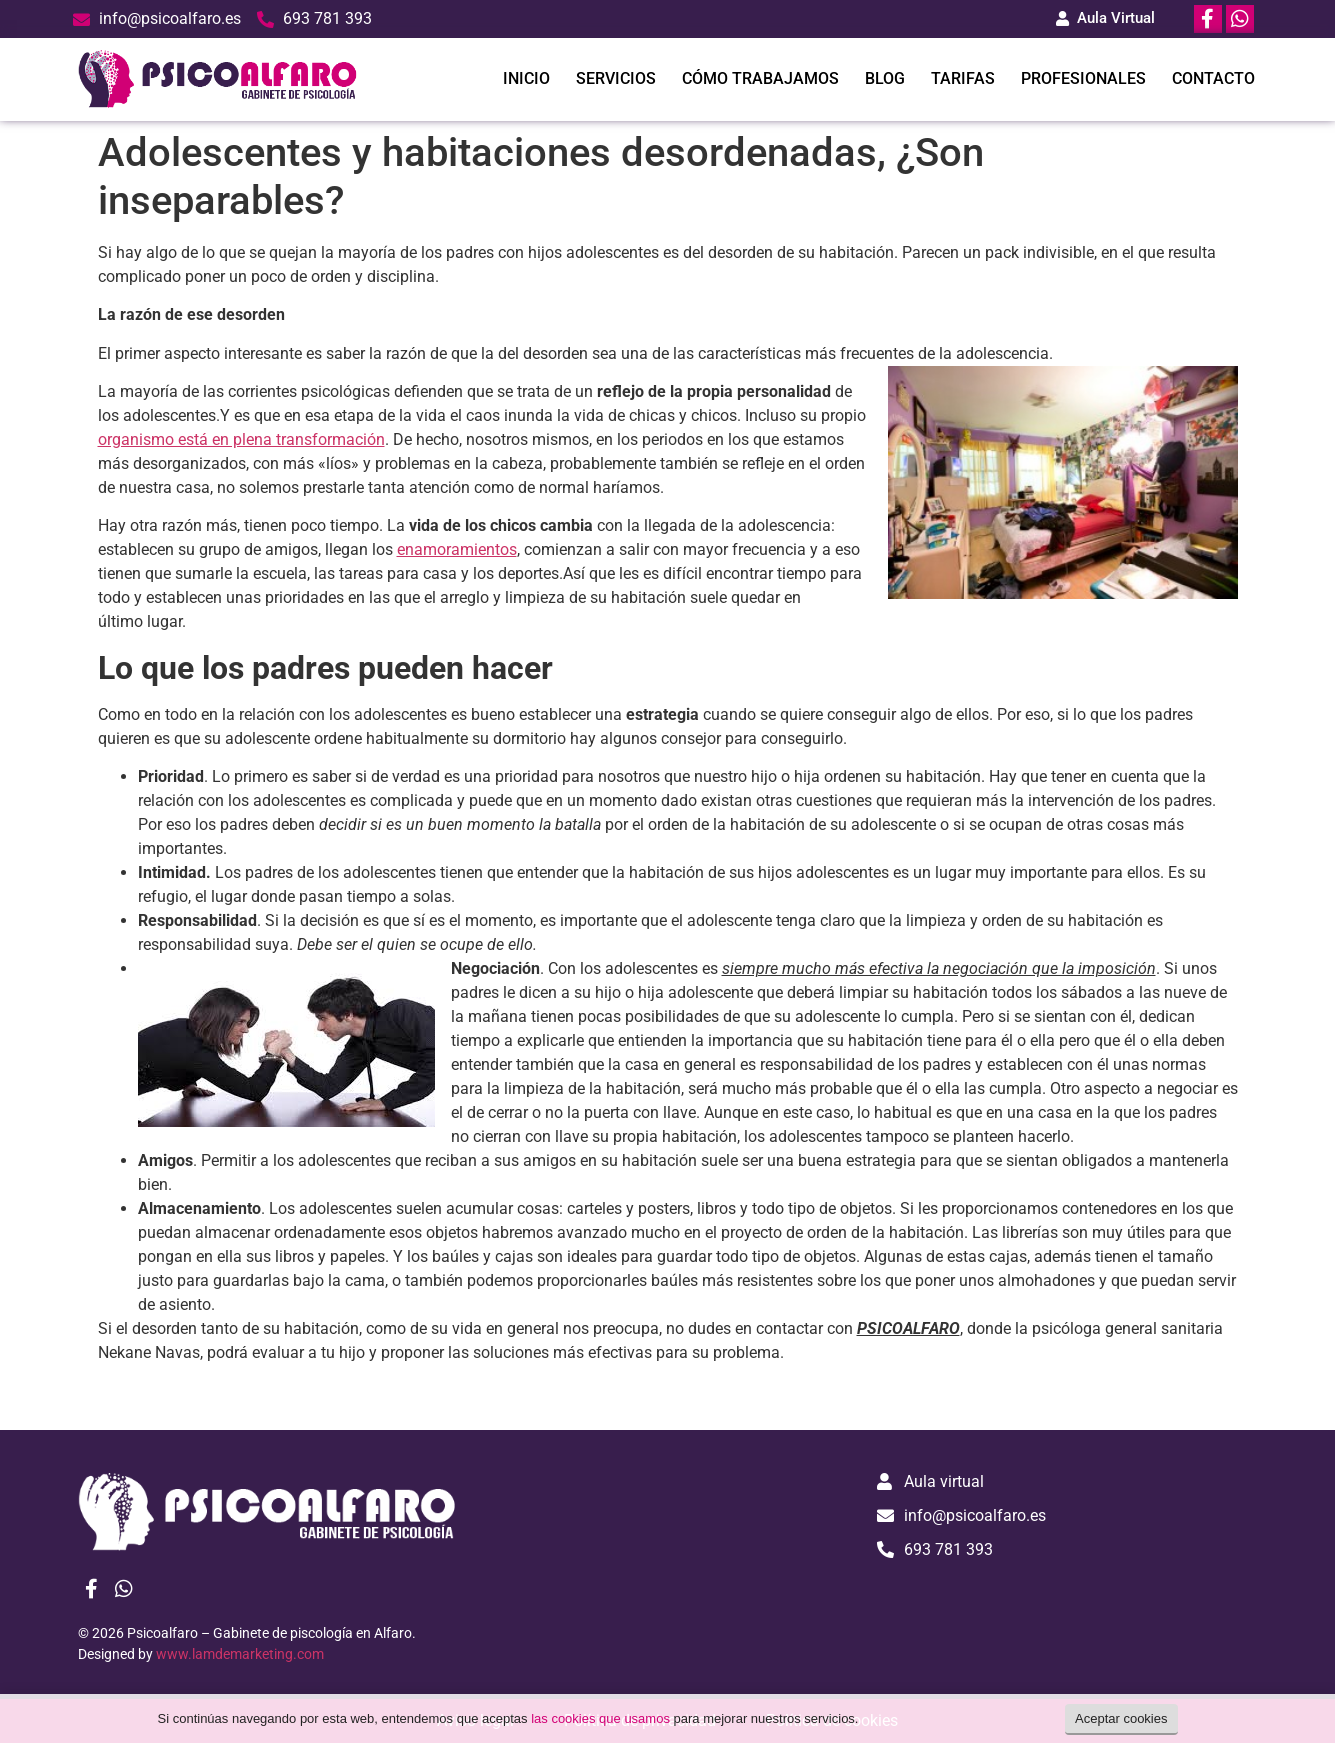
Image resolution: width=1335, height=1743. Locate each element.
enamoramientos (457, 549)
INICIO (526, 78)
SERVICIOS (616, 78)
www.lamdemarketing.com (240, 1654)
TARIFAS (963, 78)
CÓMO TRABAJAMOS (760, 78)
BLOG (885, 78)
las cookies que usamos (600, 1718)
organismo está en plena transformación (241, 439)
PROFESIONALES (1083, 78)
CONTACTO (1213, 78)
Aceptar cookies (1121, 1718)
